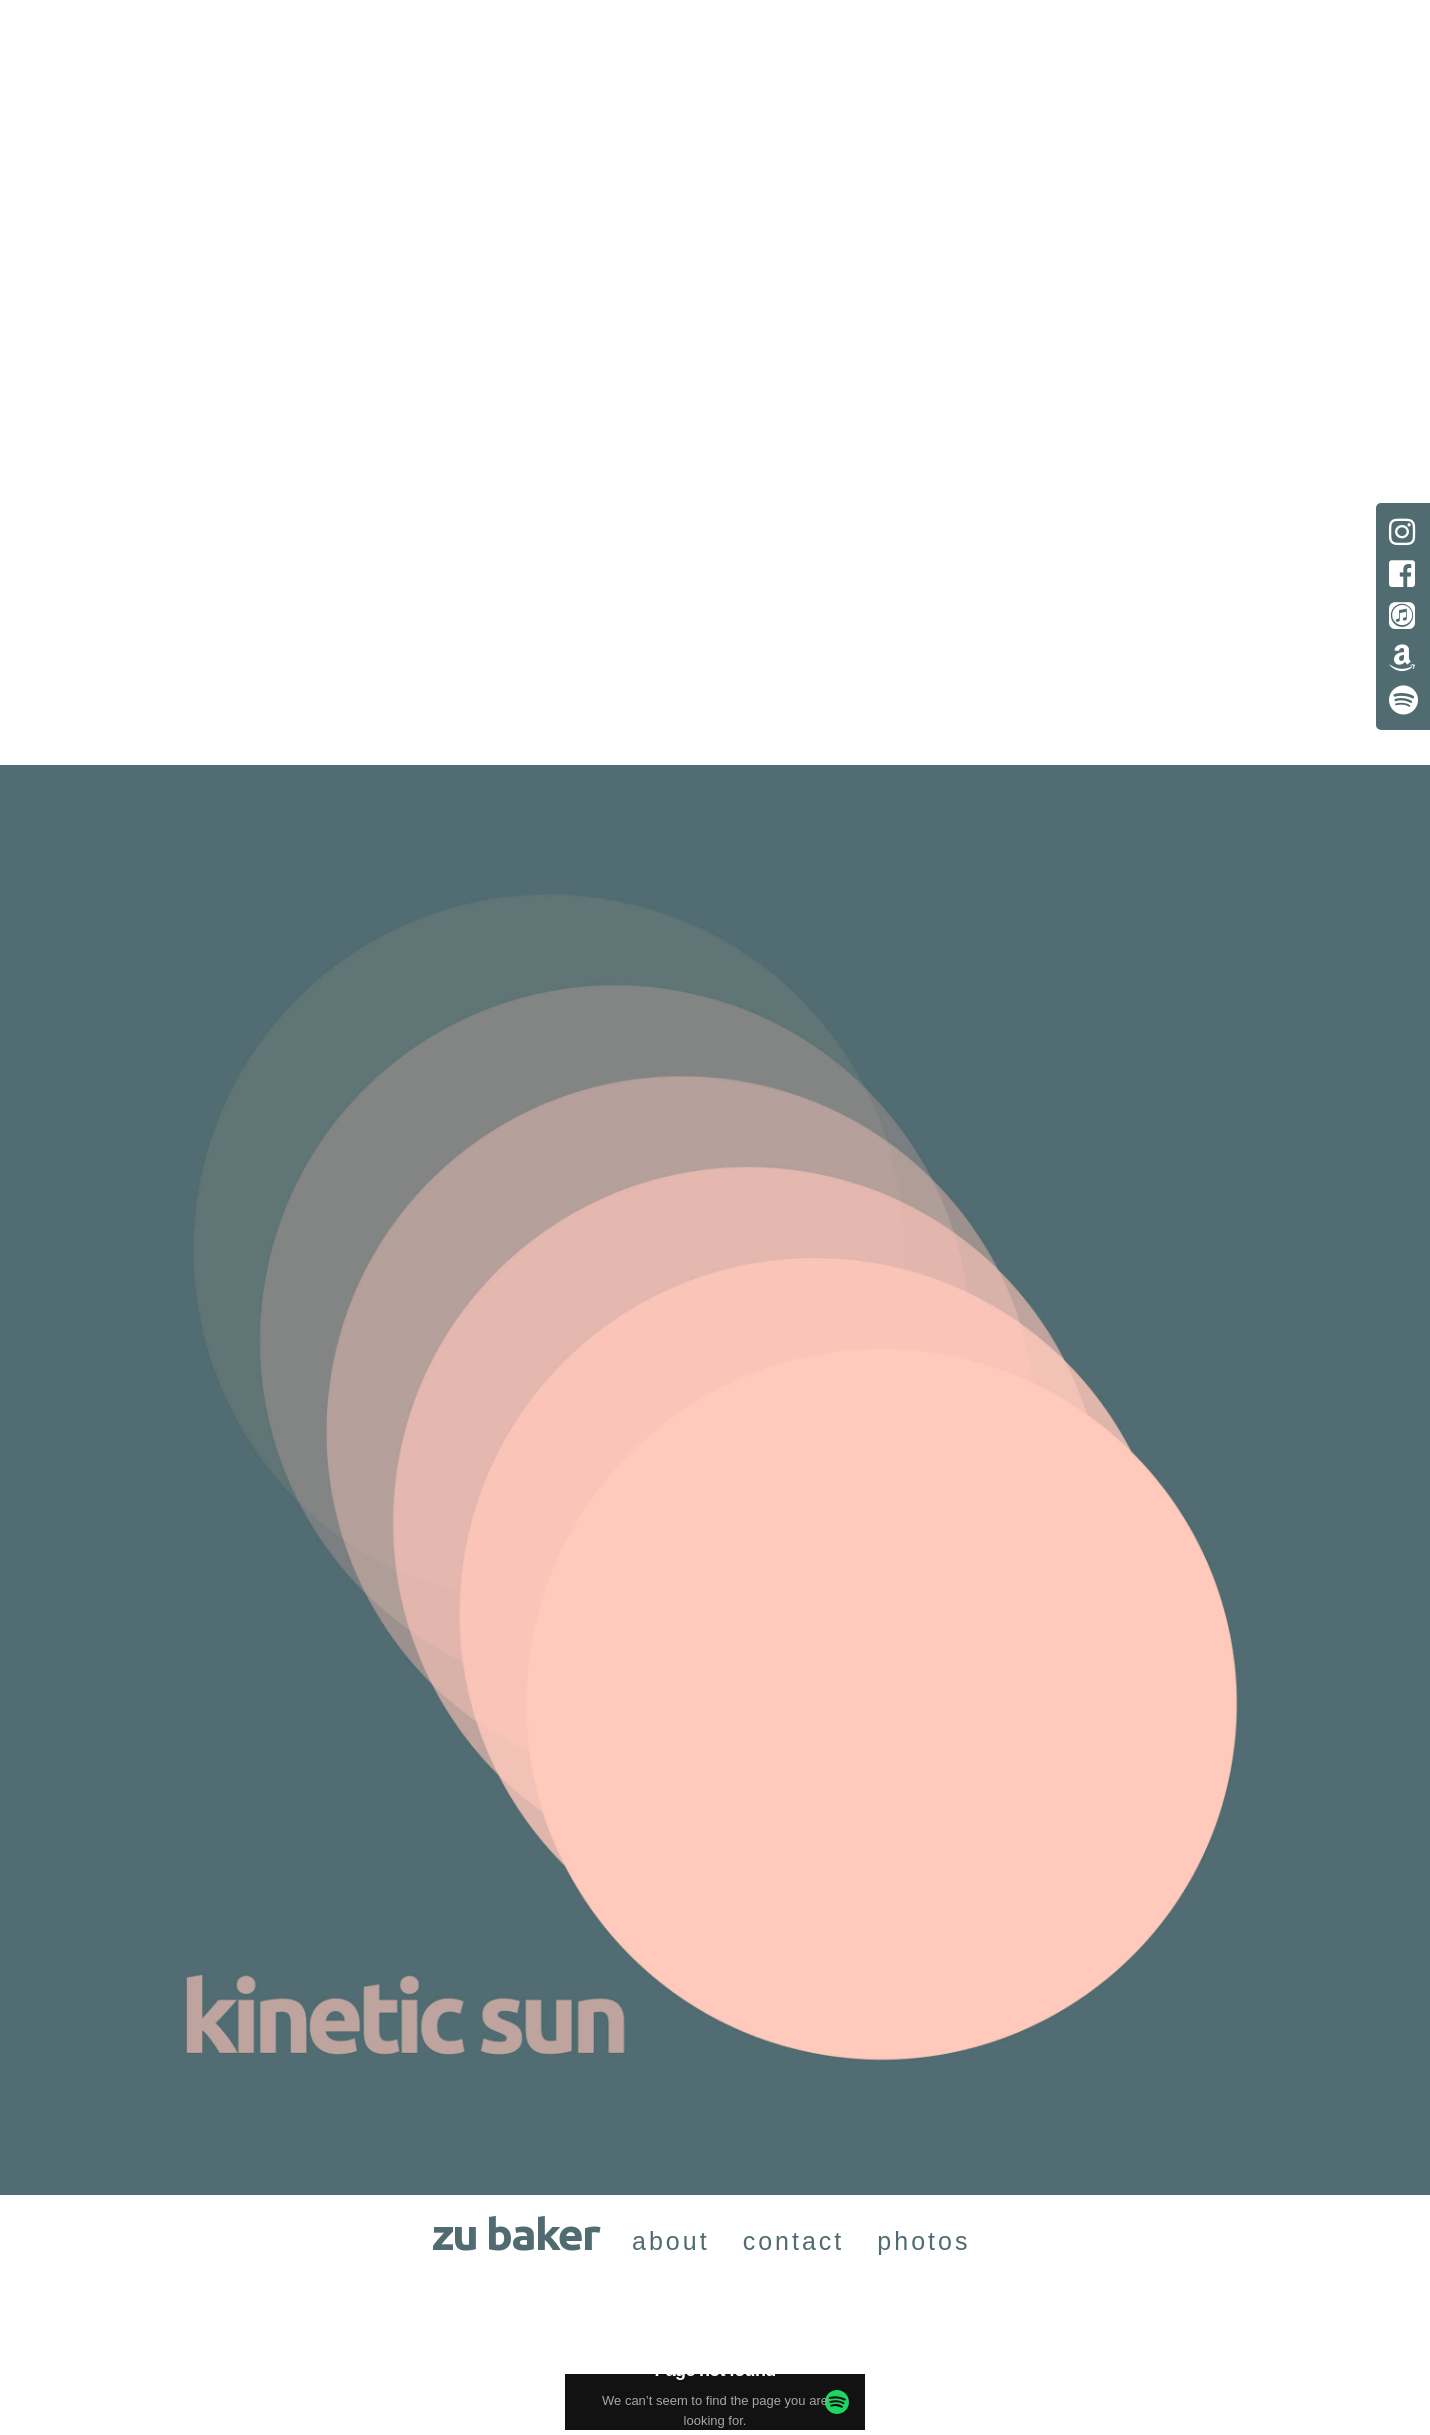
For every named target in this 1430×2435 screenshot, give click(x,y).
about (671, 2241)
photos (923, 2241)
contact (794, 2241)
